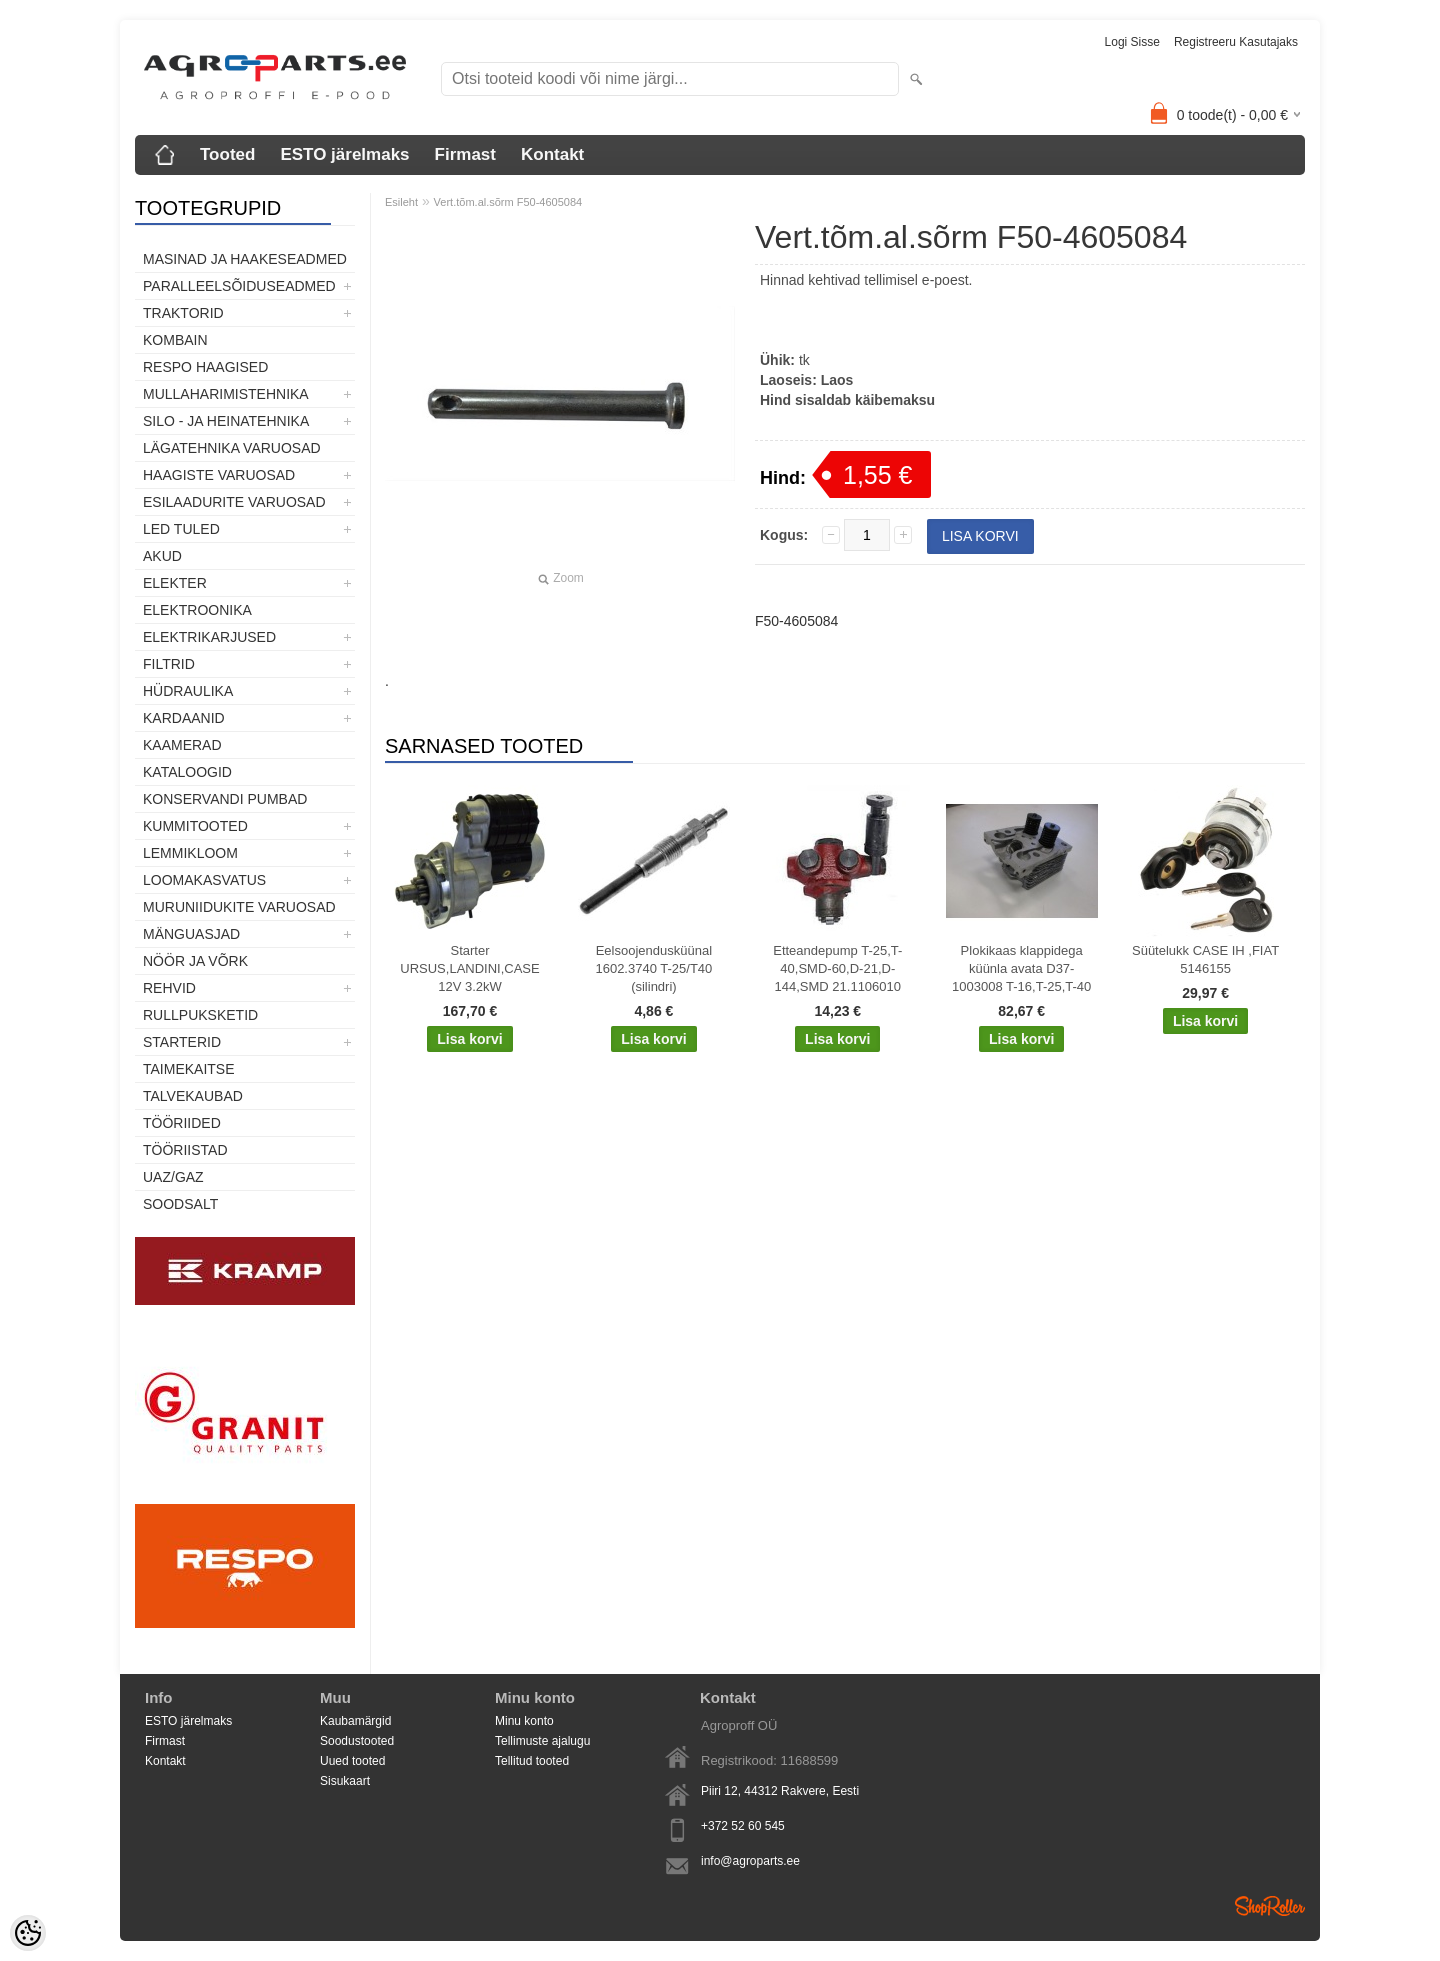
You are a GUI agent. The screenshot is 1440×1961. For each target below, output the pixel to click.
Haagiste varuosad (219, 475)
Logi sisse (1132, 42)
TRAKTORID (183, 313)
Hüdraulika (188, 691)
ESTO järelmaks (344, 154)
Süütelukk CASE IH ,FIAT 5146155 (1205, 959)
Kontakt (552, 154)
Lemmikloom (190, 853)
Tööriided (182, 1123)
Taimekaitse (189, 1069)
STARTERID (182, 1042)
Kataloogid (187, 772)
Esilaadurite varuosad (234, 502)
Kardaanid (184, 718)
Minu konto (524, 1721)
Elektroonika (197, 610)
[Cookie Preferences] (28, 1933)
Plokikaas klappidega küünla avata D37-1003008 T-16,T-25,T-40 (1021, 968)
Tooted (227, 154)
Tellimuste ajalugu (542, 1741)
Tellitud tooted (532, 1761)
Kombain (175, 340)
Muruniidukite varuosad (239, 907)
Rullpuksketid (200, 1015)
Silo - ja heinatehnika (226, 421)
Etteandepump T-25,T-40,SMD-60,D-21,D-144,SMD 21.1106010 (837, 968)
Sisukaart (345, 1781)
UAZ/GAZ (173, 1177)
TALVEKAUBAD (193, 1096)
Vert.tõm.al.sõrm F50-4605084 (508, 202)
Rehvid (169, 988)
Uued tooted (352, 1761)
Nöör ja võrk (195, 961)
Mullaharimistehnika (226, 394)
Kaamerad (182, 745)
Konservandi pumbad (225, 799)
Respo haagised (205, 367)
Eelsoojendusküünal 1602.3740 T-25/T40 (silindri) (653, 968)
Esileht (401, 202)
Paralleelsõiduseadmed (239, 286)
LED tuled (181, 529)
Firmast (465, 154)
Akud (162, 556)
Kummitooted (195, 826)
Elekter (175, 583)
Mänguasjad (191, 934)
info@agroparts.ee (750, 1861)
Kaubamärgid (355, 1721)
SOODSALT (180, 1204)
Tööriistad (185, 1150)
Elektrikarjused (209, 637)
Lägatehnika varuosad (232, 448)
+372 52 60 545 (743, 1826)
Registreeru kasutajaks (1236, 42)
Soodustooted (357, 1741)
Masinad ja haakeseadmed (245, 259)
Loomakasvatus (204, 880)
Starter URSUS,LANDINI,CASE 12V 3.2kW (469, 968)
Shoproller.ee (1270, 1906)
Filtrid (169, 664)
